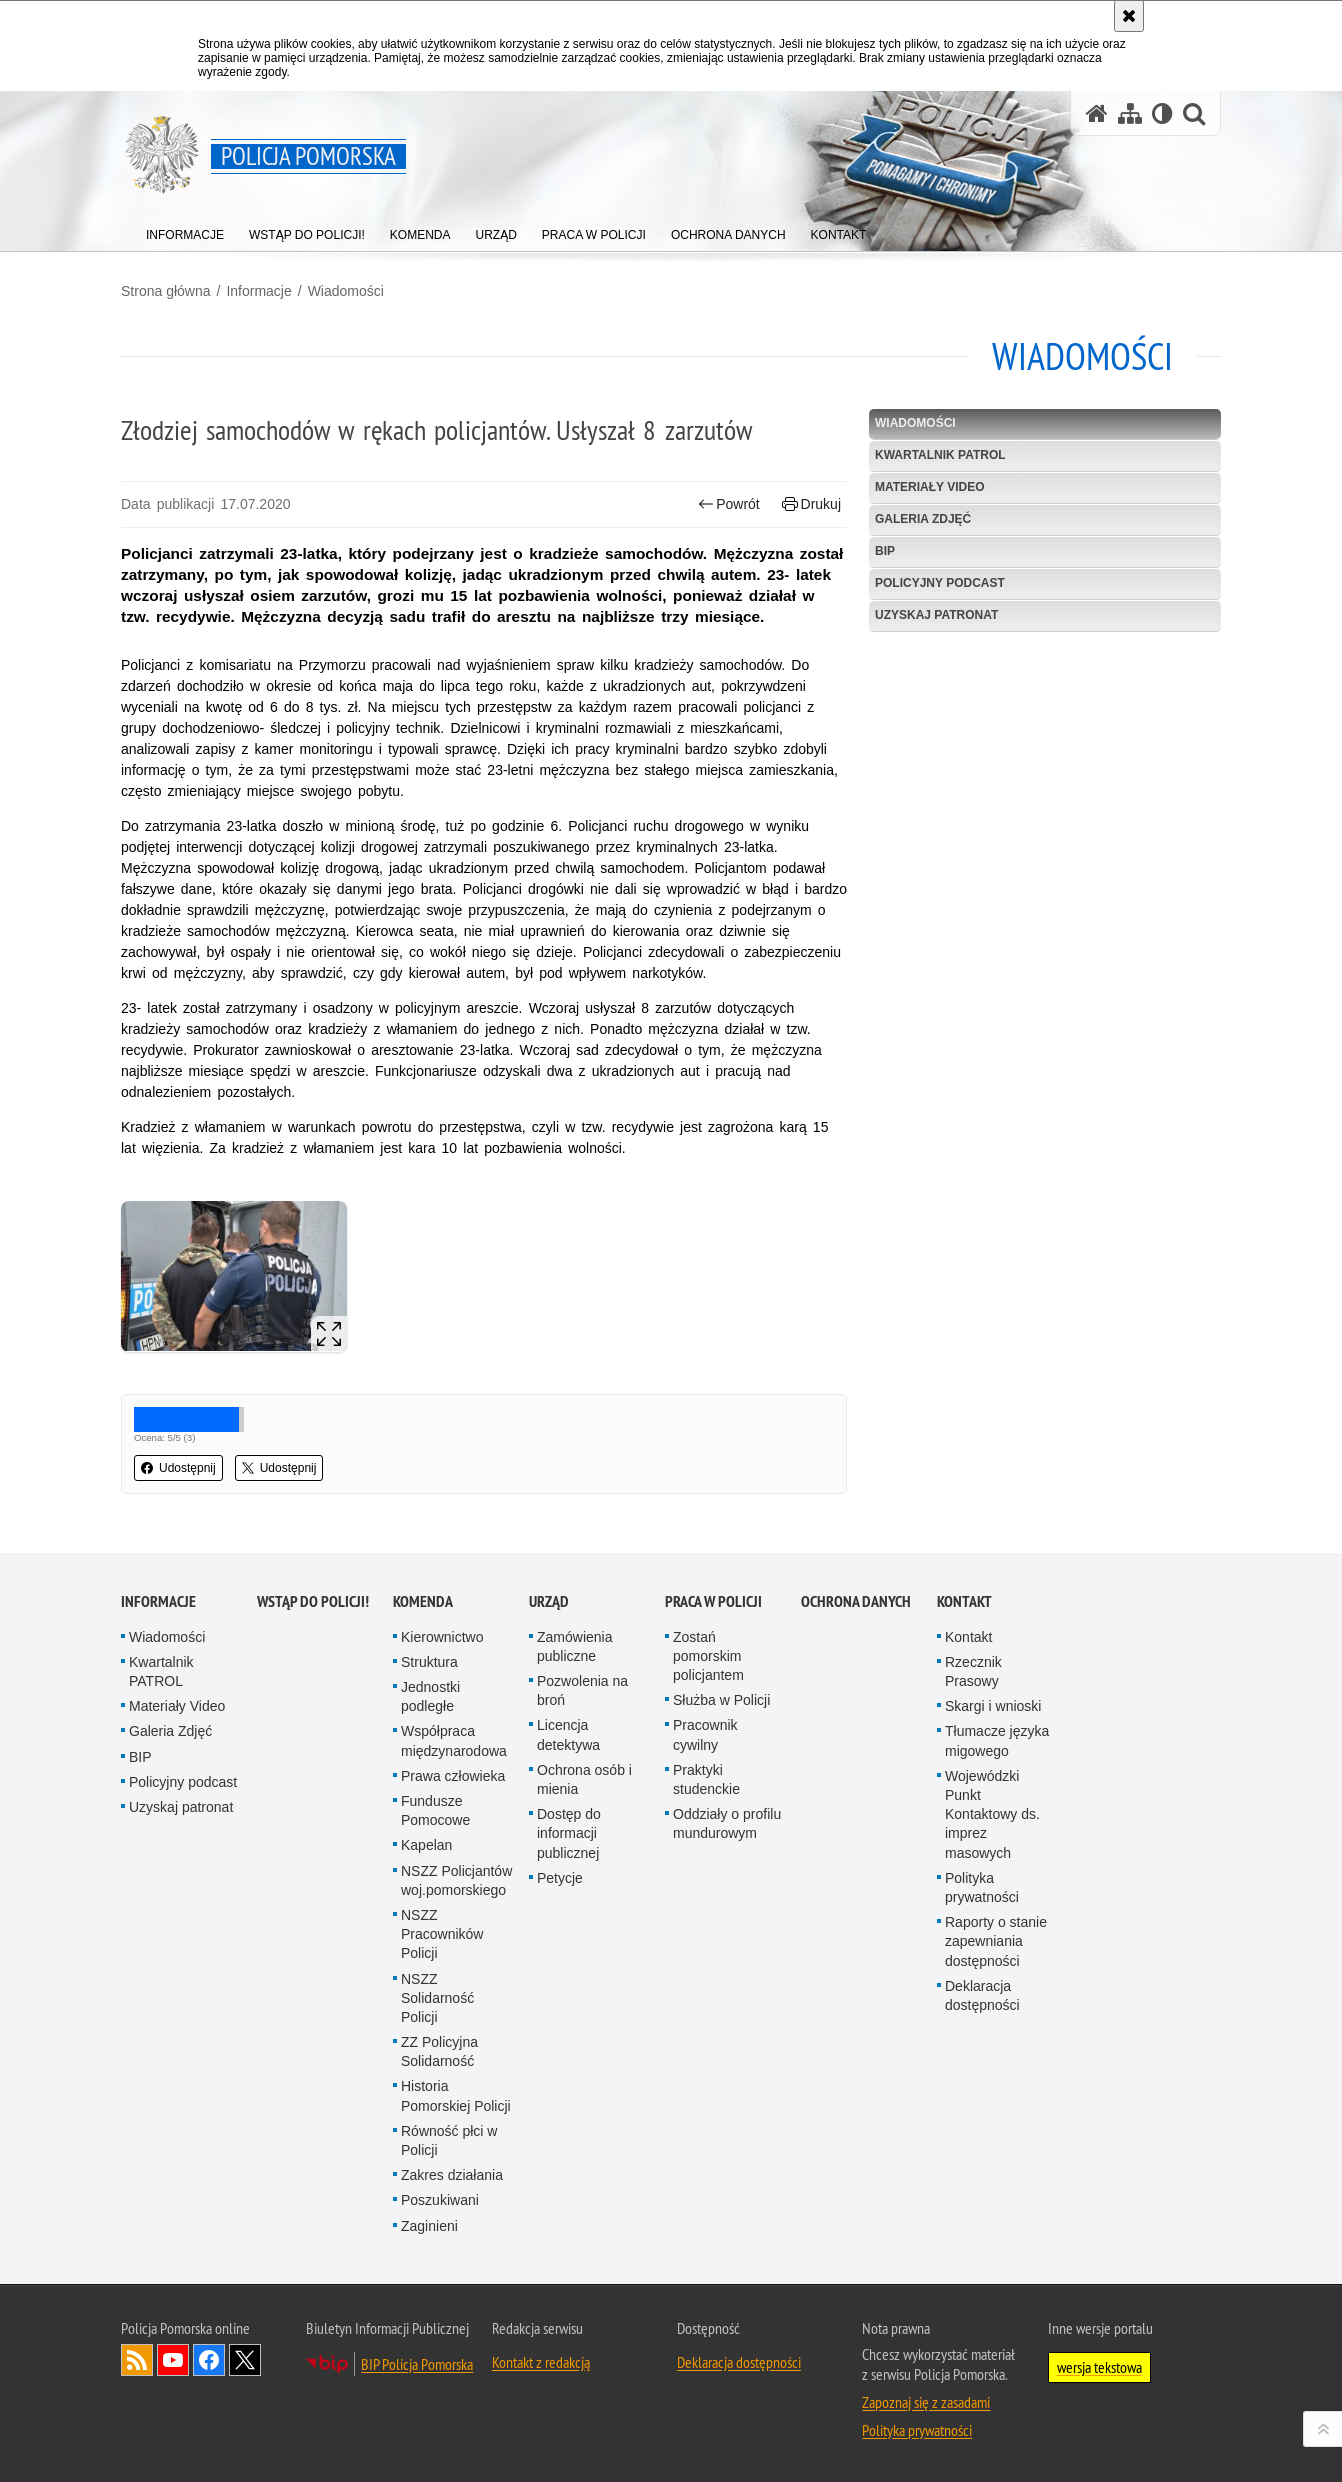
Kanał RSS (137, 2360)
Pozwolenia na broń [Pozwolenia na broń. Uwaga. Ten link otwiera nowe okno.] (582, 1690)
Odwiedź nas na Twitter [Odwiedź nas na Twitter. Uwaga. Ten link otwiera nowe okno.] (245, 2360)
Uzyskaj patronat (936, 615)
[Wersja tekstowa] (1162, 113)
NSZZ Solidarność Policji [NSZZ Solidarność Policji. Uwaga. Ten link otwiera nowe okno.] (437, 1998)
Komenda (423, 1601)
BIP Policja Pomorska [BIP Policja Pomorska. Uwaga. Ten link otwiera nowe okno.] (417, 2364)
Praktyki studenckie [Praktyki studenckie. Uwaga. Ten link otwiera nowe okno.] (706, 1779)
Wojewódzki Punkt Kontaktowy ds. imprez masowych (992, 1814)
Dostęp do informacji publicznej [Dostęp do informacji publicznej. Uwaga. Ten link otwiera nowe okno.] (569, 1833)
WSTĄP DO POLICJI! (313, 1601)
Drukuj (811, 504)
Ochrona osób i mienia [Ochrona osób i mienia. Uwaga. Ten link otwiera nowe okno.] (584, 1779)
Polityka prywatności (982, 1887)
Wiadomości (346, 291)
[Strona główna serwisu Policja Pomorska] (1097, 113)
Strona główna (166, 291)
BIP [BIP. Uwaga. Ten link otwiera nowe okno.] (885, 551)
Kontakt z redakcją (541, 2362)
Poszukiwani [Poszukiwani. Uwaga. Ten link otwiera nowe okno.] (440, 2200)
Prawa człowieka (453, 1776)
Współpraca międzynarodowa (454, 1740)
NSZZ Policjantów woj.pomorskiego (456, 1880)
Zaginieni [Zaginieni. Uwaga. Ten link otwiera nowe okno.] (429, 2226)
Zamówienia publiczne (574, 1646)
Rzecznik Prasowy (973, 1671)
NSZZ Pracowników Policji (442, 1934)
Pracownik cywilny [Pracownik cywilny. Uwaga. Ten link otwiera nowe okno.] (705, 1734)
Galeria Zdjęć (923, 519)
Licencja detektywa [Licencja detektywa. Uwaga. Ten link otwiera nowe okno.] (568, 1734)
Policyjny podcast (940, 583)
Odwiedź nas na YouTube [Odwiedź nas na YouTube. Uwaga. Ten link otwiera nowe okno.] (173, 2360)
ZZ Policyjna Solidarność (439, 2051)
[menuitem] (185, 230)
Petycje (560, 1878)
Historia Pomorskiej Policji (456, 2095)
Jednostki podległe (430, 1696)
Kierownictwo (442, 1637)
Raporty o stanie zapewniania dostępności (996, 1941)
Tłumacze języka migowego (997, 1740)
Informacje (258, 291)
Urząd (549, 1601)
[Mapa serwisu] (1130, 113)
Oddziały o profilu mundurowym (727, 1823)
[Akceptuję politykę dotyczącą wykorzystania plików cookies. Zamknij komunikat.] (1129, 16)
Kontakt (964, 1601)
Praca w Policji (713, 1601)
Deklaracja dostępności (982, 1995)
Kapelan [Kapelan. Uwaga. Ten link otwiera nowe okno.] (426, 1845)
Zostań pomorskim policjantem (708, 1656)
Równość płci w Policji (449, 2140)
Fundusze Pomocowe (435, 1810)
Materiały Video (930, 487)
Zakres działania (452, 2175)
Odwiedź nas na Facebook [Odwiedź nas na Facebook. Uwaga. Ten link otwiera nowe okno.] (209, 2360)
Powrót (729, 504)
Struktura (429, 1662)
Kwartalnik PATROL (940, 455)
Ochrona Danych (856, 1601)
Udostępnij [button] (178, 1468)
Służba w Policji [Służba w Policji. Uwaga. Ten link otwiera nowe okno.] (721, 1700)
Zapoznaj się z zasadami (926, 2402)
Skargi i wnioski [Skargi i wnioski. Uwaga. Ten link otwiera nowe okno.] (993, 1706)
